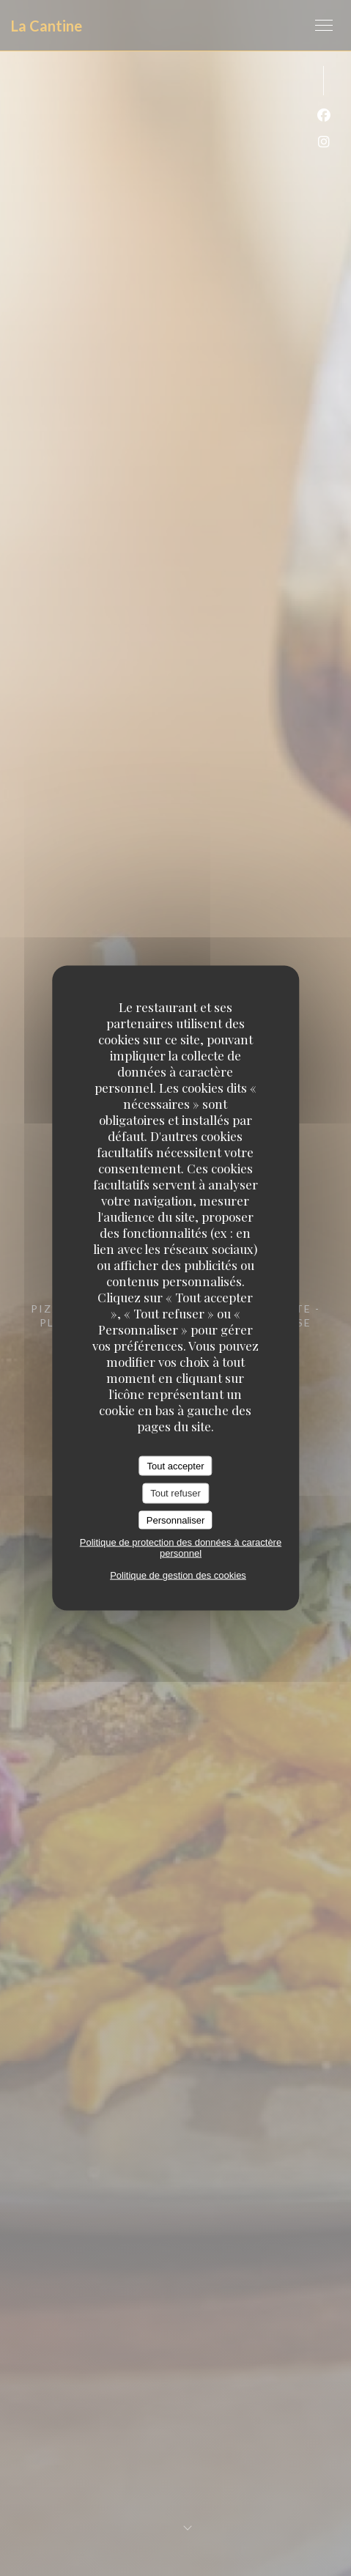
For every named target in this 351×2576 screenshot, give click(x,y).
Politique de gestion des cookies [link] (178, 1575)
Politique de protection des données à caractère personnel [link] (180, 1548)
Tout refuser (175, 1493)
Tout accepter (175, 1465)
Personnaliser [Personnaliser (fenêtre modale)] (176, 1519)
